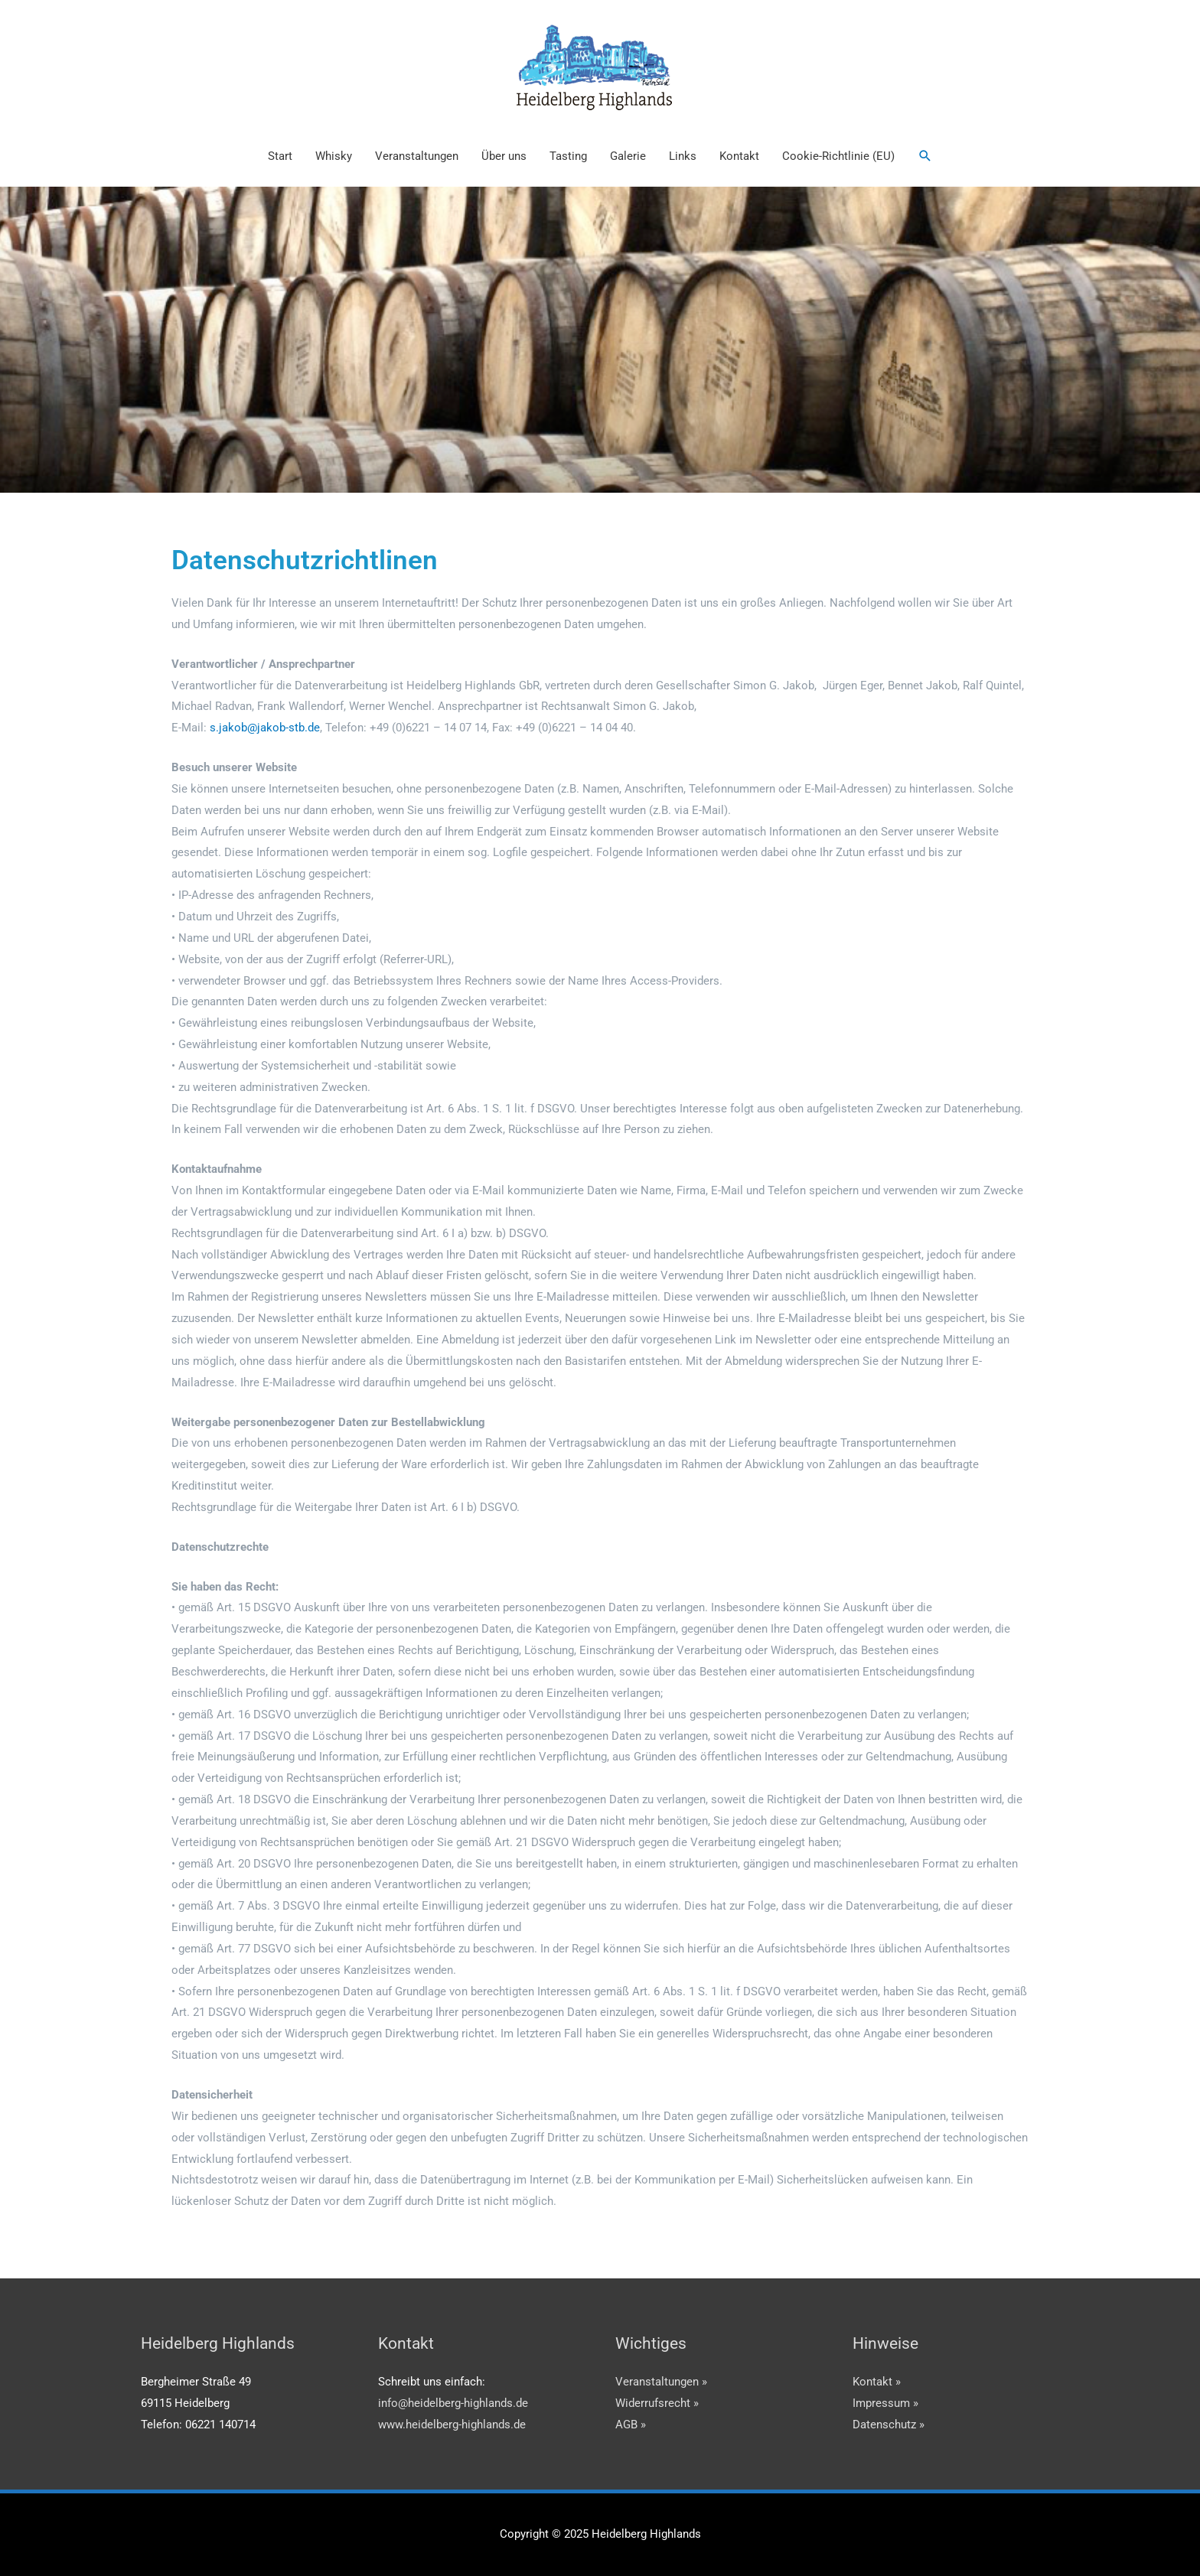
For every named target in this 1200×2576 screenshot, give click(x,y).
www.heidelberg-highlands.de (452, 2424)
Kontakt (739, 156)
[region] (600, 340)
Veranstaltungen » (661, 2382)
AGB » (630, 2424)
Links (682, 156)
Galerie (628, 156)
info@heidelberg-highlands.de (453, 2403)
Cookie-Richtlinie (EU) (838, 156)
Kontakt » (877, 2382)
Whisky (333, 156)
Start (280, 156)
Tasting (568, 156)
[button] (925, 156)
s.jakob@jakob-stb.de (265, 727)
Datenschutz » (888, 2424)
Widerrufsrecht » (657, 2403)
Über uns (504, 156)
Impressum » (885, 2403)
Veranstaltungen (416, 156)
